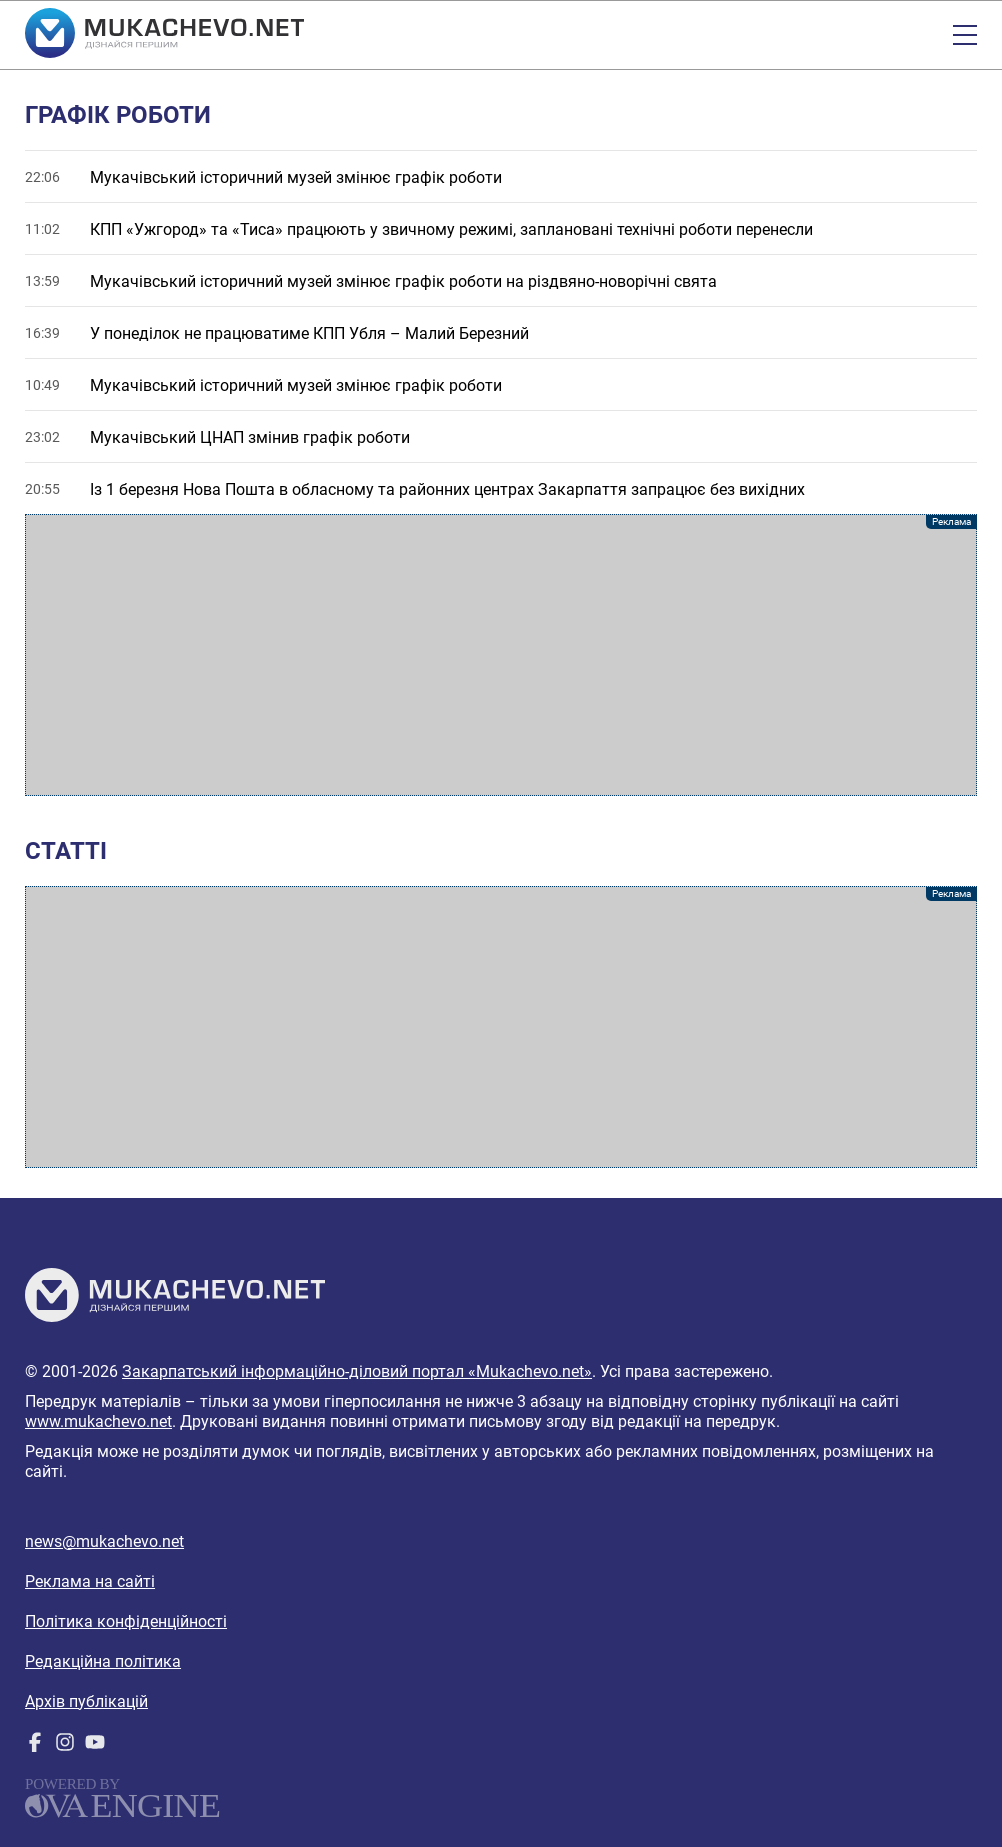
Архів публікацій (86, 1701)
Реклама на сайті (90, 1581)
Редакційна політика (103, 1661)
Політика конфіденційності (126, 1621)
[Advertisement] (501, 655)
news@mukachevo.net (104, 1541)
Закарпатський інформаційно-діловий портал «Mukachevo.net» (357, 1371)
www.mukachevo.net (98, 1421)
